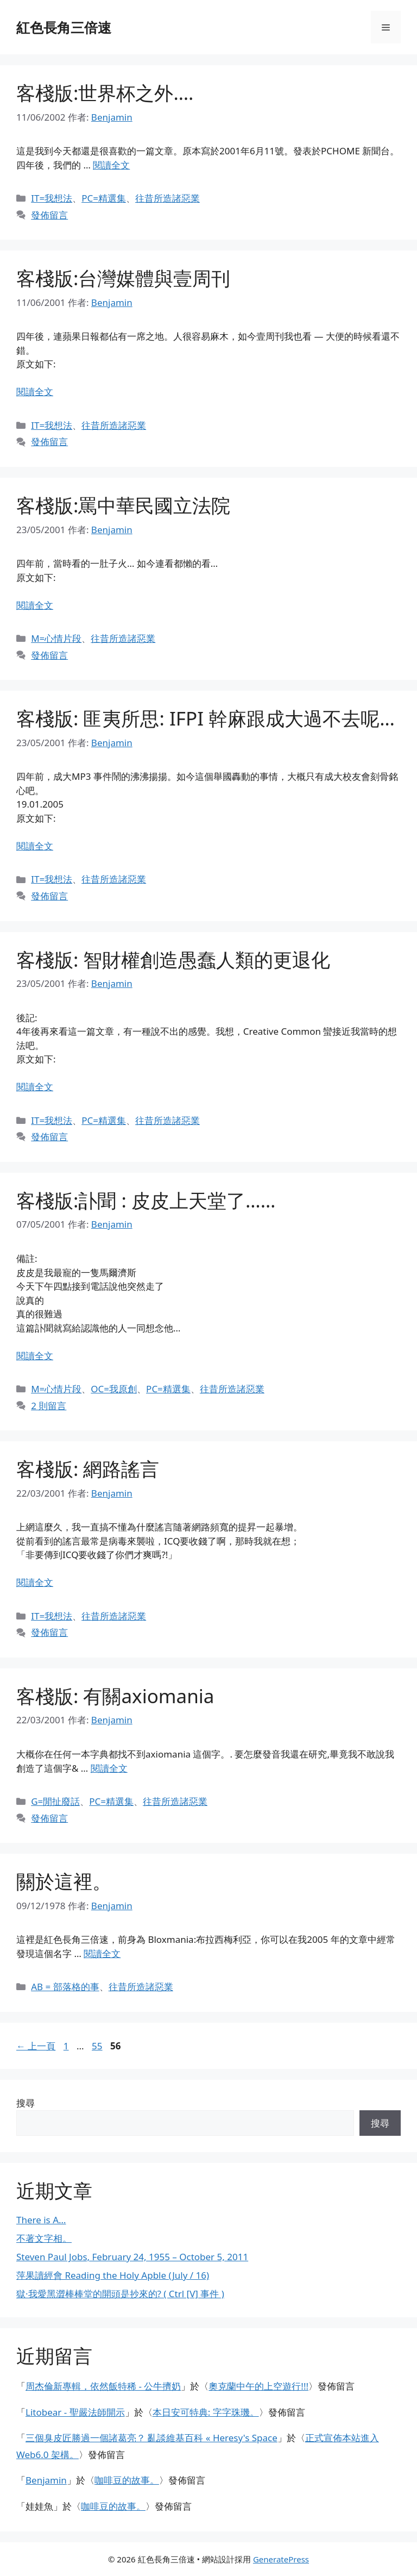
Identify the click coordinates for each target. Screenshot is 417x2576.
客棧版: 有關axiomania (115, 1696)
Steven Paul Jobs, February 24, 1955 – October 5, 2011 (132, 2256)
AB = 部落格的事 (65, 1986)
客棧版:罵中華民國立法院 (123, 505)
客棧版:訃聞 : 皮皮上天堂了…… (145, 1200)
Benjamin (46, 2480)
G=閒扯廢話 (55, 1801)
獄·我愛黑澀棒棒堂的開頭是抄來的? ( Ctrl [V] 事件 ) (120, 2293)
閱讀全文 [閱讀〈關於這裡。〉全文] (102, 1953)
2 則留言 (48, 1405)
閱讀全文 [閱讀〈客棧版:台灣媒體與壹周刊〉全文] (34, 391)
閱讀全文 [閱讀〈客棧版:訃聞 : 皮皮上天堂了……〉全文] (34, 1355)
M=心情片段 (56, 638)
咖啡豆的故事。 (126, 2480)
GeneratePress (281, 2559)
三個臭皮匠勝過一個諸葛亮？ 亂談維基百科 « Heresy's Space (151, 2437)
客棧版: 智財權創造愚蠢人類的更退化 (173, 959)
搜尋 (25, 2103)
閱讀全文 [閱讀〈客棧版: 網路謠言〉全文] (34, 1582)
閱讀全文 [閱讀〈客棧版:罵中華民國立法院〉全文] (34, 605)
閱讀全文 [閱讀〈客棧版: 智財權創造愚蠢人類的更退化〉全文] (34, 1086)
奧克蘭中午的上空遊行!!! (258, 2386)
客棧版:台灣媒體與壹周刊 (123, 278)
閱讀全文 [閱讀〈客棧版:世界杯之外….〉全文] (111, 165)
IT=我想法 (51, 198)
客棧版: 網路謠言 (87, 1468)
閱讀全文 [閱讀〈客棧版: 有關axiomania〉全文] (109, 1768)
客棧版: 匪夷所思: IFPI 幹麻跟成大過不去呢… (205, 718)
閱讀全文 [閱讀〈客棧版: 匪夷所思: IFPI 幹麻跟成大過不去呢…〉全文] (34, 846)
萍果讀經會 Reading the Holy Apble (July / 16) (112, 2275)
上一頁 (35, 2046)
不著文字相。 (44, 2238)
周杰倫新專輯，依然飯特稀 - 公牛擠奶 (103, 2386)
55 (96, 2046)
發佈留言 (49, 215)
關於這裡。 (63, 1881)
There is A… (41, 2220)
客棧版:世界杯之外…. (104, 92)
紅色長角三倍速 (63, 27)
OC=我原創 (114, 1389)
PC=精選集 (103, 198)
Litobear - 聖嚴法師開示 (75, 2412)
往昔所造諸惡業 (167, 198)
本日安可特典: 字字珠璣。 (206, 2412)
